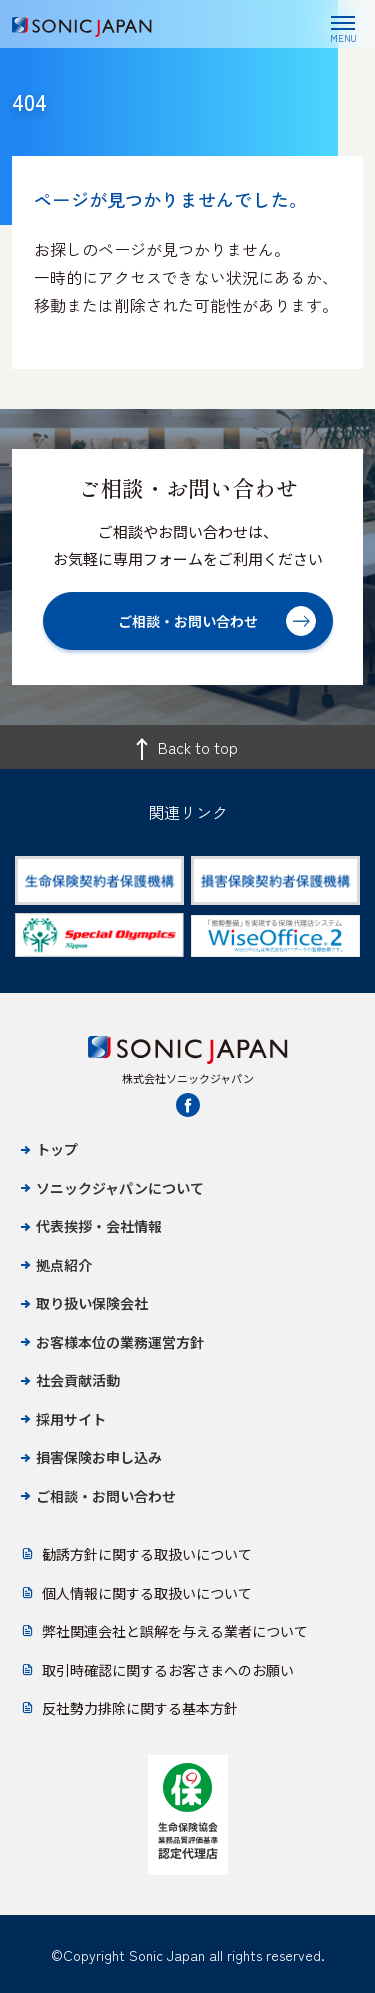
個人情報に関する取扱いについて (147, 1593)
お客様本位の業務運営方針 (120, 1342)
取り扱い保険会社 (92, 1303)
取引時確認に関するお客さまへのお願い (168, 1670)
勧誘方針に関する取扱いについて (147, 1554)
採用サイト (71, 1419)
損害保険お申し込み (99, 1457)
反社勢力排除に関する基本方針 (140, 1708)
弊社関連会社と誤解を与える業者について (175, 1631)
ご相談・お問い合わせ (106, 1496)
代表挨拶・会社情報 (99, 1226)
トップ (57, 1149)
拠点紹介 (64, 1265)
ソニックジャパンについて (120, 1188)
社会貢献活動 (78, 1380)
